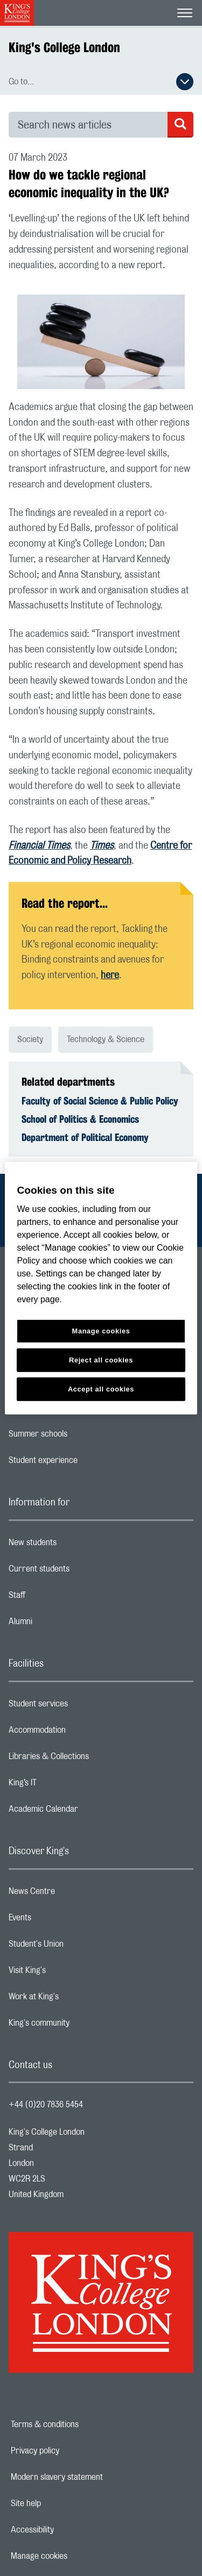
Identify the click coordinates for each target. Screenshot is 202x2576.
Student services (81, 1706)
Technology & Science (105, 1039)
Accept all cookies (101, 1389)
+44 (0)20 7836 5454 (46, 2104)
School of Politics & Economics (80, 1119)
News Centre (75, 1894)
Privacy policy (72, 2450)
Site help (63, 2503)
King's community (82, 2026)
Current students (82, 1571)
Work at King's (76, 1999)
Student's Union (79, 1947)
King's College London (64, 47)
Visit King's (70, 1973)
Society (30, 1039)
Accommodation (80, 1733)
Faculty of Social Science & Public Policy (100, 1101)
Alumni (63, 1624)
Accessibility (69, 2529)
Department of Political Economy (85, 1137)
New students (75, 1545)
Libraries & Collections (92, 1759)
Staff (60, 1598)
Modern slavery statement (94, 2477)
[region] (101, 1288)
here (110, 975)
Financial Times (39, 846)
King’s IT (65, 1785)
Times (102, 846)
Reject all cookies (101, 1360)
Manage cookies (76, 2556)
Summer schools (81, 1437)
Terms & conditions (82, 2424)
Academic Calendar (86, 1812)
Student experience (86, 1463)
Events (63, 1920)
